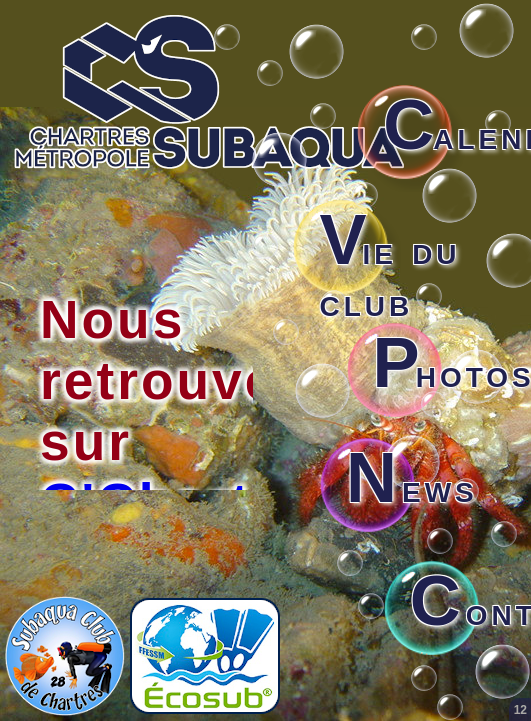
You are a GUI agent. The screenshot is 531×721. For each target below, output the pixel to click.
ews (412, 488)
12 (520, 710)
